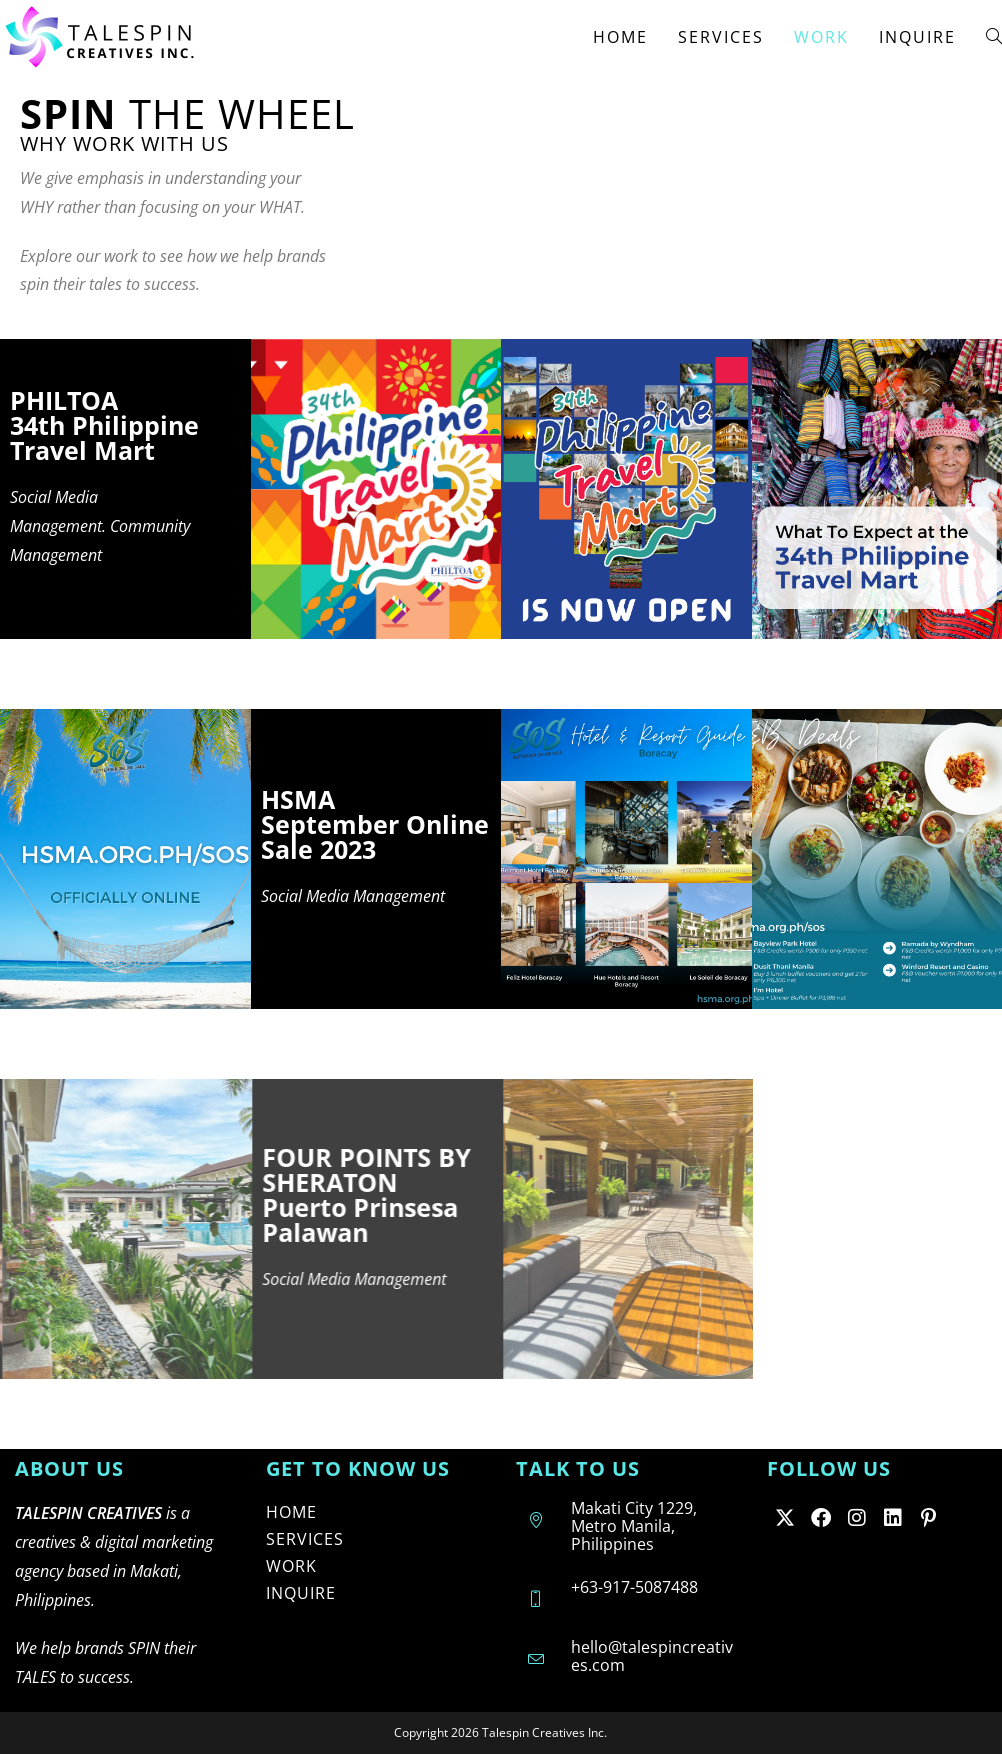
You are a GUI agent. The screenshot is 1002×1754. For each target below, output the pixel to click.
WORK (291, 1566)
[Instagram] (857, 1517)
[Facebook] (821, 1517)
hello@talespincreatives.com (652, 1656)
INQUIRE (301, 1593)
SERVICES (305, 1539)
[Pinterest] (929, 1517)
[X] (785, 1517)
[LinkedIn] (893, 1517)
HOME (291, 1512)
